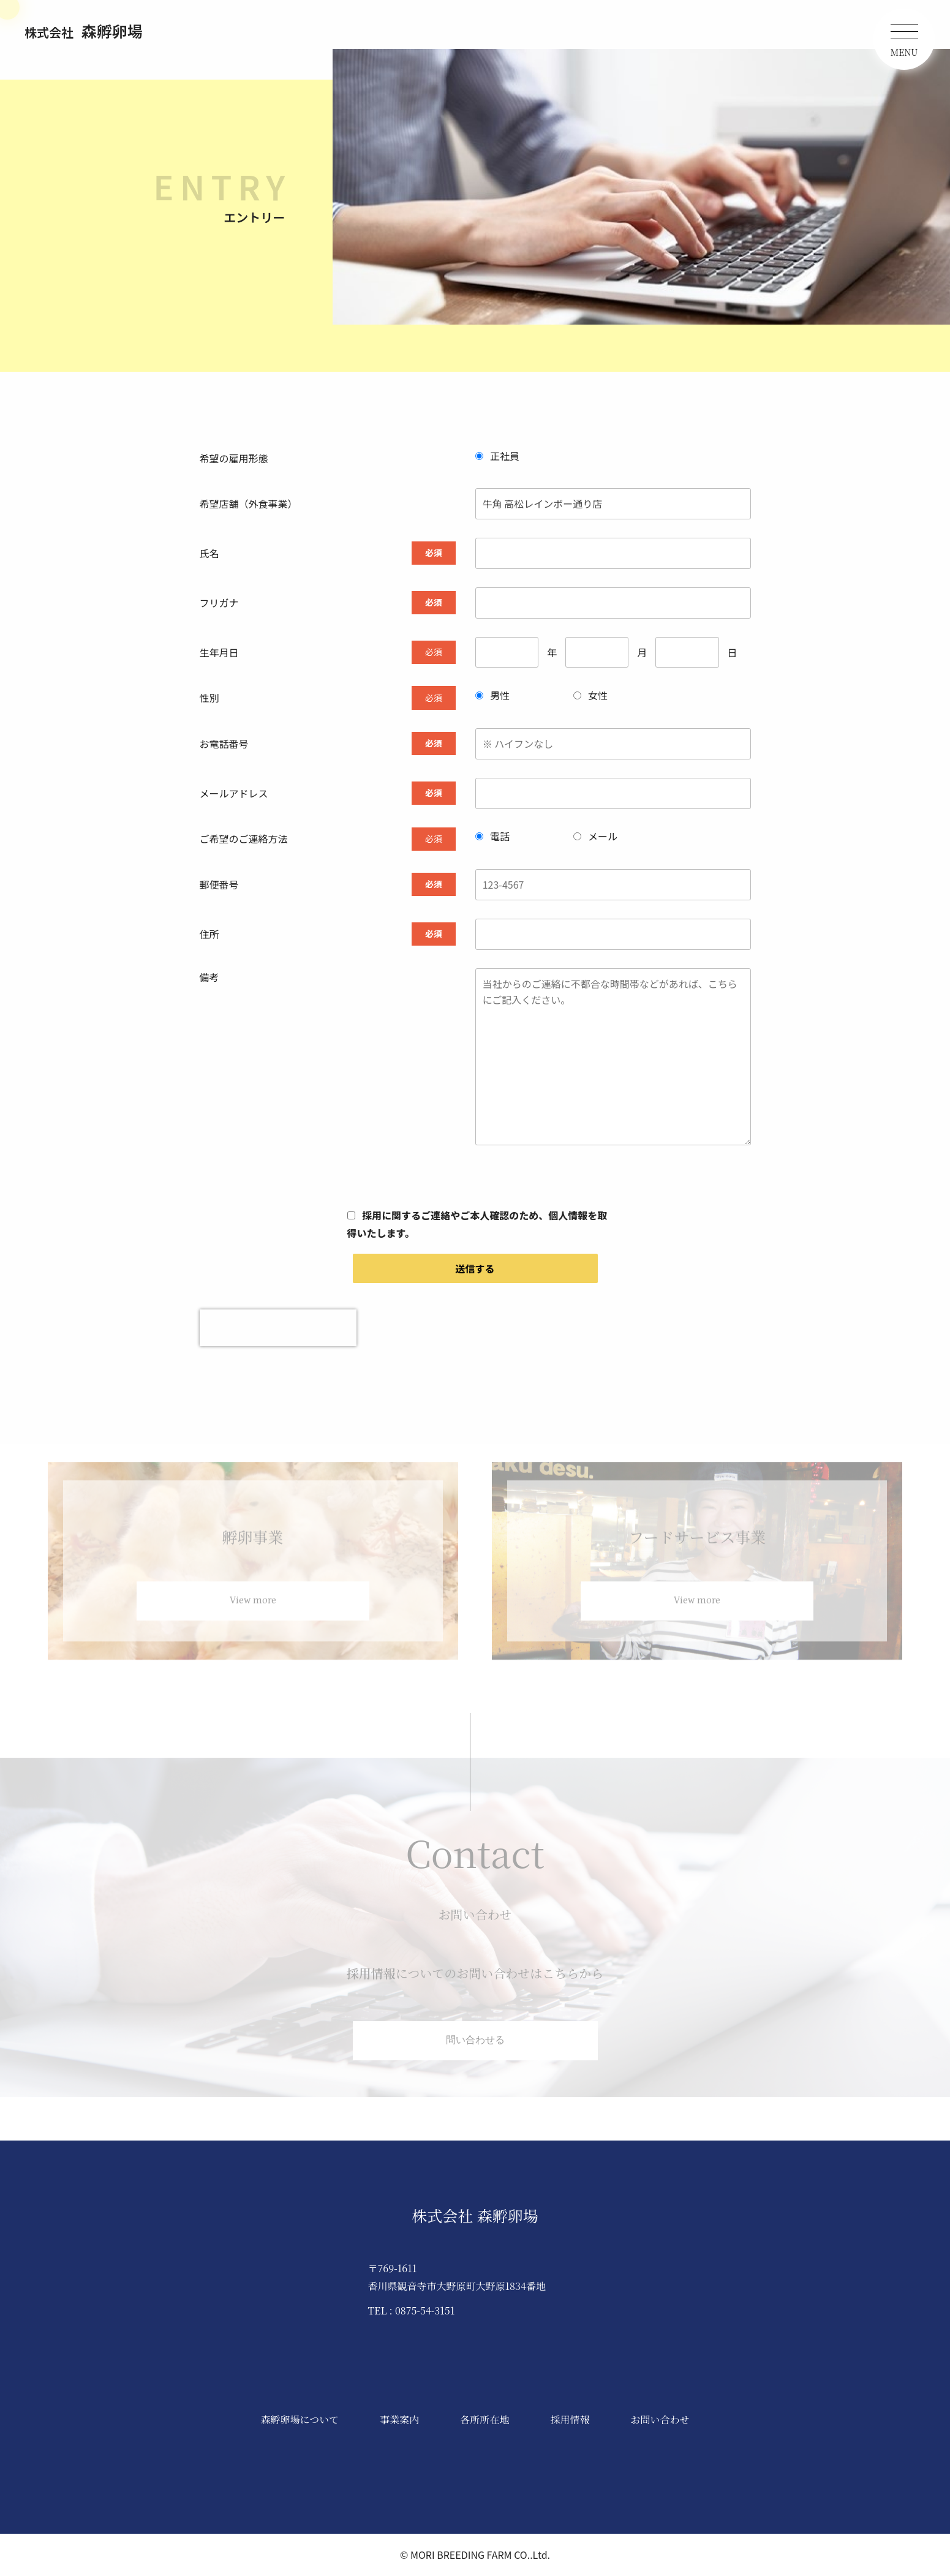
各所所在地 (484, 2419)
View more (253, 1609)
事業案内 (399, 2419)
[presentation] (278, 1327)
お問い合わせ (659, 2419)
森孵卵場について (300, 2419)
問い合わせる (475, 2049)
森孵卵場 (84, 31)
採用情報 (569, 2419)
